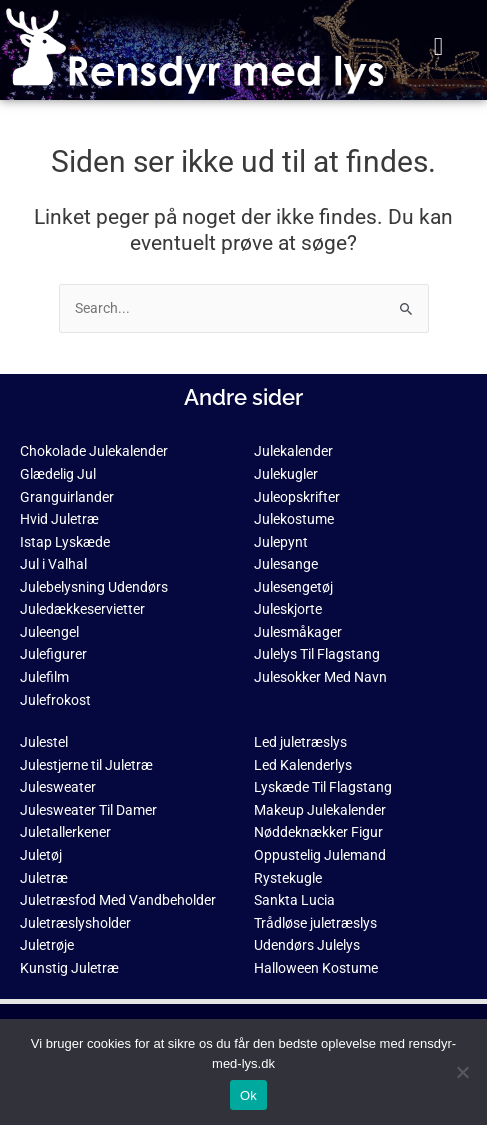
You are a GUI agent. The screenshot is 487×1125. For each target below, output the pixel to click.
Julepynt (281, 542)
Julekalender (293, 451)
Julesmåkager (298, 632)
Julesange (286, 564)
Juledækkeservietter (82, 609)
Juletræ (44, 878)
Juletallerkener (65, 832)
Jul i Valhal (53, 564)
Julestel (44, 742)
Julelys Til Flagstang (317, 654)
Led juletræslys (300, 742)
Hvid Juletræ (59, 519)
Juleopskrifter (297, 497)
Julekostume (294, 519)
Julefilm (44, 677)
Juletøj (41, 855)
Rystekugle (288, 878)
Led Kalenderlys (303, 765)
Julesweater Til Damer (88, 810)
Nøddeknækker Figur (318, 832)
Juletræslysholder (75, 923)
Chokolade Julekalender (94, 451)
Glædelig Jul (58, 474)
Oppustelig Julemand (320, 855)
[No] (462, 1072)
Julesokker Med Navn (320, 677)
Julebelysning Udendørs (94, 587)
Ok (248, 1095)
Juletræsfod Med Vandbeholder (118, 900)
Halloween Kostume (316, 968)
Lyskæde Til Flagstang (323, 787)
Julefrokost (55, 700)
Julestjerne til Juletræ (86, 765)
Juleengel (49, 632)
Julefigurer (53, 654)
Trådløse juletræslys (315, 923)
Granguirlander (67, 497)
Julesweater (58, 787)
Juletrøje (47, 945)
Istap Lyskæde (65, 542)
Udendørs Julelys (307, 945)
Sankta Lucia (294, 900)
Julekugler (286, 474)
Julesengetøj (293, 587)
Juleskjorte (288, 609)
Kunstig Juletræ (69, 968)
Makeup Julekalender (320, 810)
